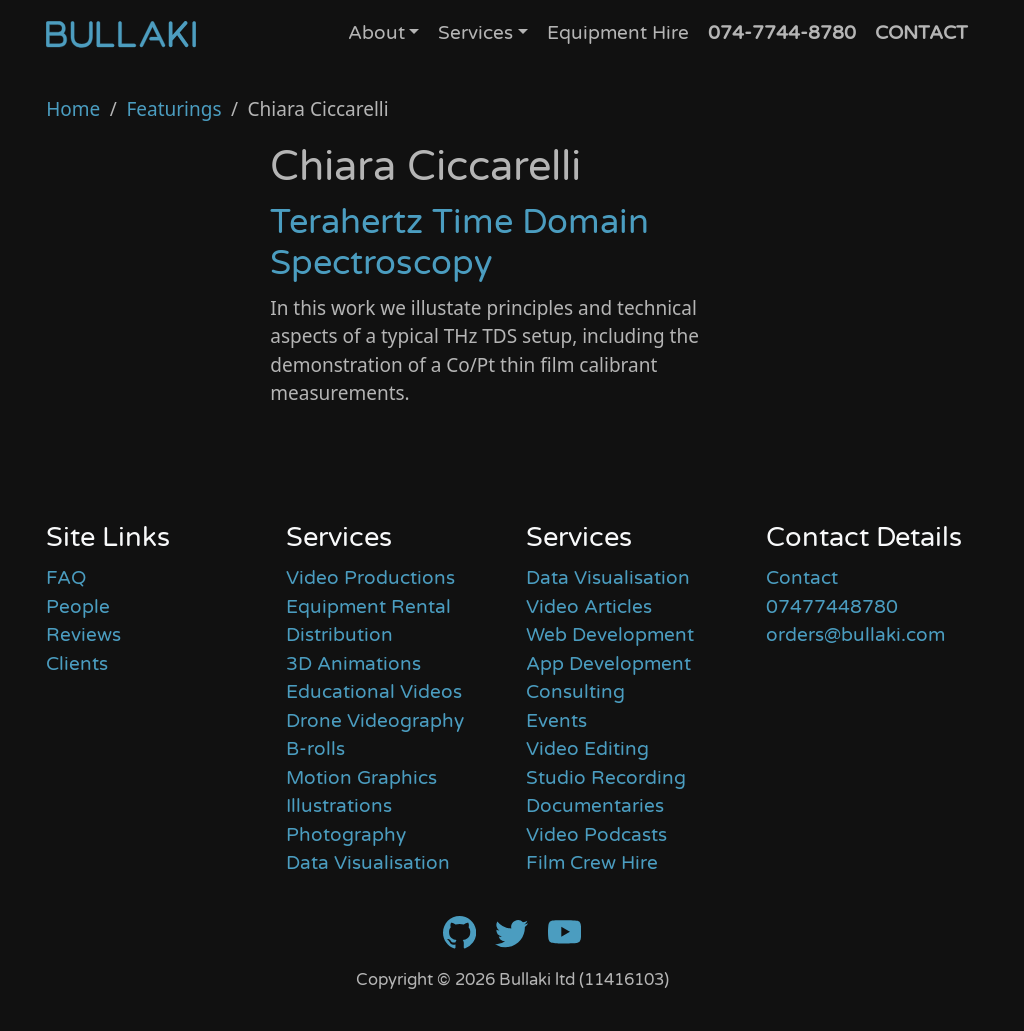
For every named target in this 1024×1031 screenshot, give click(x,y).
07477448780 (832, 607)
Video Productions (370, 578)
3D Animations (353, 664)
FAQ (66, 578)
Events (556, 721)
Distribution (339, 635)
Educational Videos (374, 692)
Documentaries (595, 806)
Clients (77, 664)
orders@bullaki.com (855, 635)
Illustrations (339, 806)
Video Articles (589, 607)
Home (73, 109)
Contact (802, 578)
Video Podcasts (596, 835)
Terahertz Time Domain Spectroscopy (459, 242)
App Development (608, 664)
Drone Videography (375, 721)
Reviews (83, 635)
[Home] (121, 34)
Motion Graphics (361, 778)
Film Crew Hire (592, 863)
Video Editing (587, 749)
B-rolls (315, 749)
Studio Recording (606, 778)
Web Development (610, 635)
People (78, 607)
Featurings (173, 109)
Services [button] (475, 33)
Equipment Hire (618, 33)
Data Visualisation (368, 863)
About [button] (376, 33)
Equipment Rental (368, 607)
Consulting (575, 692)
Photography (346, 835)
